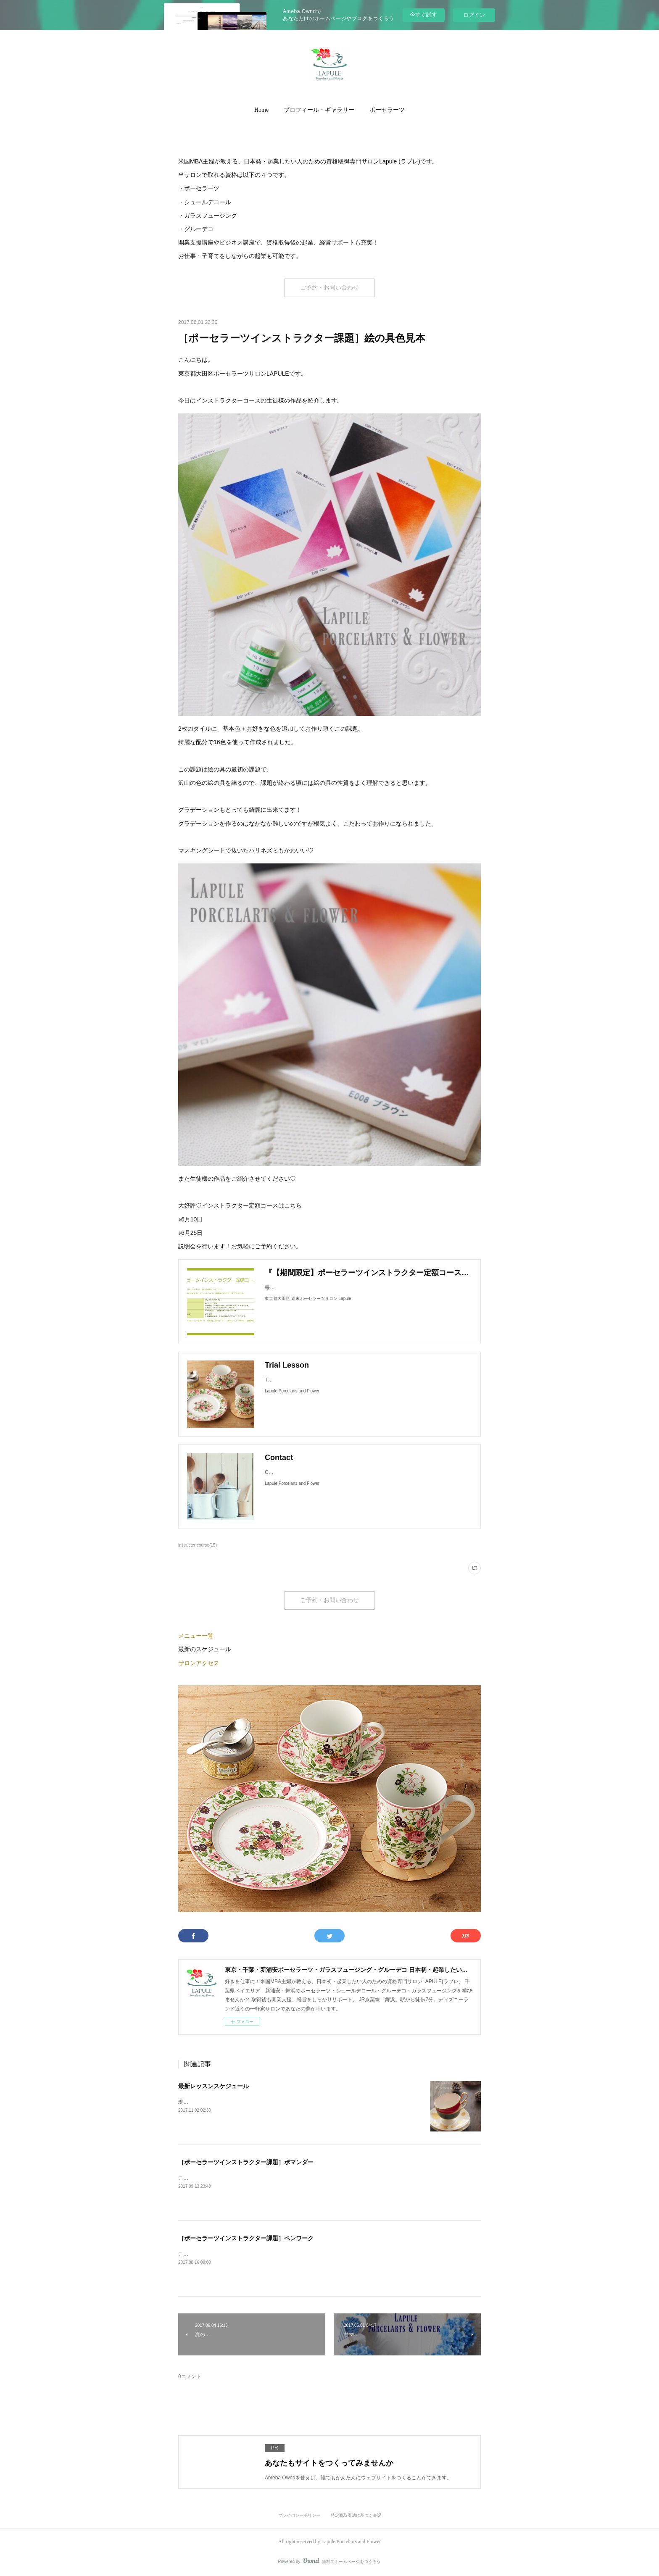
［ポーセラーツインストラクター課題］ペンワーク (246, 2238)
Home (261, 110)
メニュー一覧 (196, 1635)
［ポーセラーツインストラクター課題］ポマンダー (246, 2162)
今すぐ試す (423, 14)
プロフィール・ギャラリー (319, 110)
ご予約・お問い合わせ (329, 287)
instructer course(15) (197, 1545)
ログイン (474, 15)
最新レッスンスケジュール (213, 2086)
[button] (261, 110)
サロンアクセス (198, 1663)
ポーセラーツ (387, 110)
